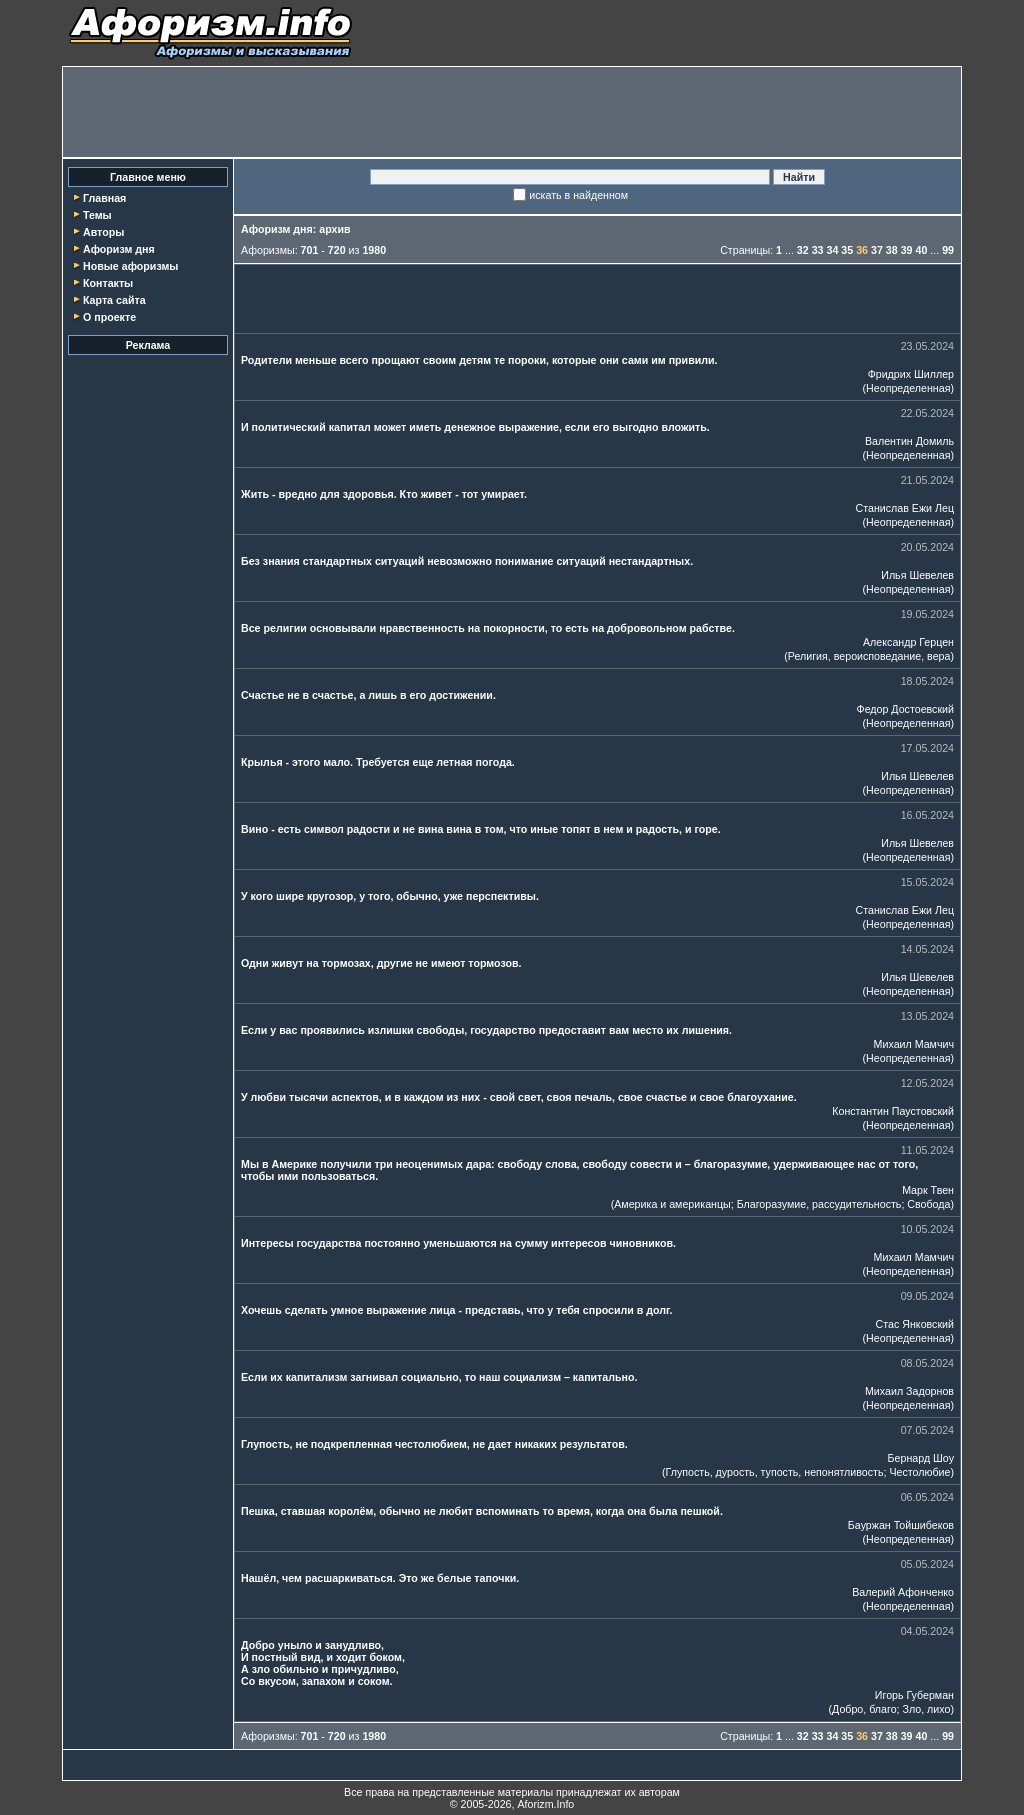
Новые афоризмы (130, 266)
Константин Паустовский (893, 1111)
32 (803, 250)
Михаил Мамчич (914, 1044)
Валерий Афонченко (903, 1592)
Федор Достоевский (905, 709)
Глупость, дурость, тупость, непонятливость (775, 1472)
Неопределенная (908, 388)
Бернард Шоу (921, 1458)
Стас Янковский (915, 1324)
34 (833, 250)
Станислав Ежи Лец (905, 508)
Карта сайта (114, 300)
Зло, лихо (927, 1709)
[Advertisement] (512, 112)
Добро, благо (864, 1709)
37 (877, 250)
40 (921, 250)
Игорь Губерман (914, 1695)
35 (847, 250)
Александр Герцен (908, 642)
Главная (104, 198)
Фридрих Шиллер (911, 374)
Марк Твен (928, 1190)
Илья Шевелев (917, 575)
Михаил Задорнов (909, 1391)
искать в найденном (578, 195)
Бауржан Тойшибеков (901, 1525)
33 (818, 250)
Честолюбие (919, 1472)
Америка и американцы (672, 1204)
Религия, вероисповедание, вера (869, 656)
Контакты (108, 283)
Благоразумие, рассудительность (819, 1204)
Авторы (103, 232)
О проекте (109, 317)
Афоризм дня (119, 249)
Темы (97, 215)
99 (948, 250)
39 (907, 250)
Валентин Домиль (909, 441)
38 (892, 250)
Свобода (928, 1204)
